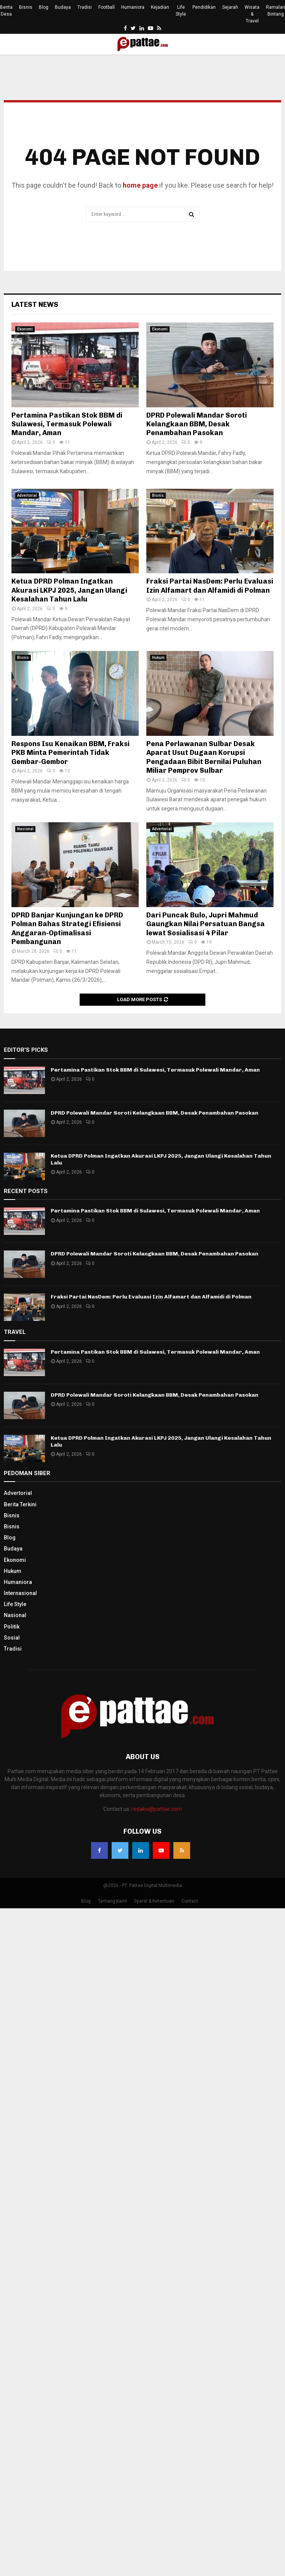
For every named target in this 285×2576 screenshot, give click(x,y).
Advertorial (27, 495)
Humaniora (132, 7)
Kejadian (160, 7)
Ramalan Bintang (275, 11)
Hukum (158, 658)
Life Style (181, 11)
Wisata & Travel (252, 14)
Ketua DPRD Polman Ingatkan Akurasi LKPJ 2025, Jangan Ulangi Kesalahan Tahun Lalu (69, 590)
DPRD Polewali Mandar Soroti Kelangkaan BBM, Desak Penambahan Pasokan (196, 424)
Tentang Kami (112, 1901)
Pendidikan (204, 7)
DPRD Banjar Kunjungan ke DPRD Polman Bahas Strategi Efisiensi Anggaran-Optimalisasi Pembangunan (67, 928)
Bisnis (25, 7)
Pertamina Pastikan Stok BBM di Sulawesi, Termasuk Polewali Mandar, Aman (66, 424)
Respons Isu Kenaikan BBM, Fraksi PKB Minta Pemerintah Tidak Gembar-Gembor (70, 753)
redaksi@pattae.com (156, 1809)
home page (140, 185)
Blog (43, 7)
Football (106, 7)
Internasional (20, 1593)
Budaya (63, 7)
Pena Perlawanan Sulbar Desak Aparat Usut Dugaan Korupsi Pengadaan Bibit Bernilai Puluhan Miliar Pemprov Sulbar (203, 757)
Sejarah (230, 7)
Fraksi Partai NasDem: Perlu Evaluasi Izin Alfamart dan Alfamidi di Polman (209, 585)
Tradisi (84, 7)
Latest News (34, 304)
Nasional (25, 829)
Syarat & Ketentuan (154, 1901)
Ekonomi (25, 329)
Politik (11, 1627)
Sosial (12, 1638)
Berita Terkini (20, 1504)
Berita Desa (6, 11)
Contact (189, 1901)
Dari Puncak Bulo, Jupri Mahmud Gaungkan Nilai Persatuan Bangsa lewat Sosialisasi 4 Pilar (205, 924)
